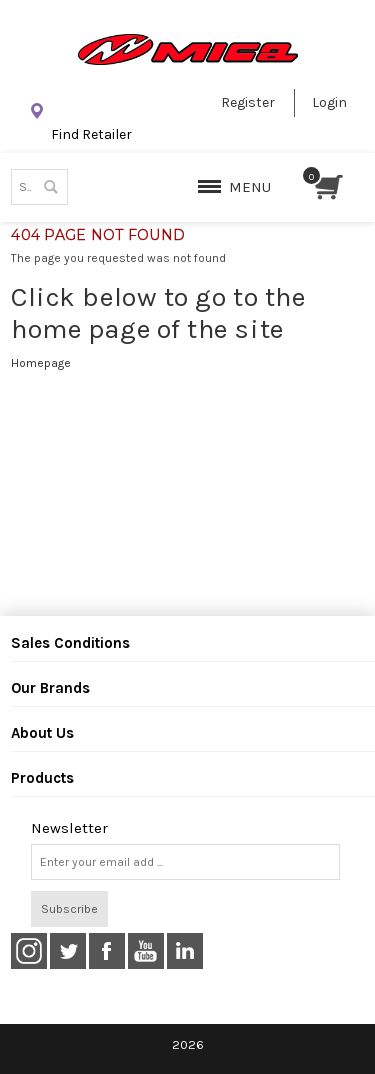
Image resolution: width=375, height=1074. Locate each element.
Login (329, 102)
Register (248, 102)
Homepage (41, 363)
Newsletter (69, 828)
